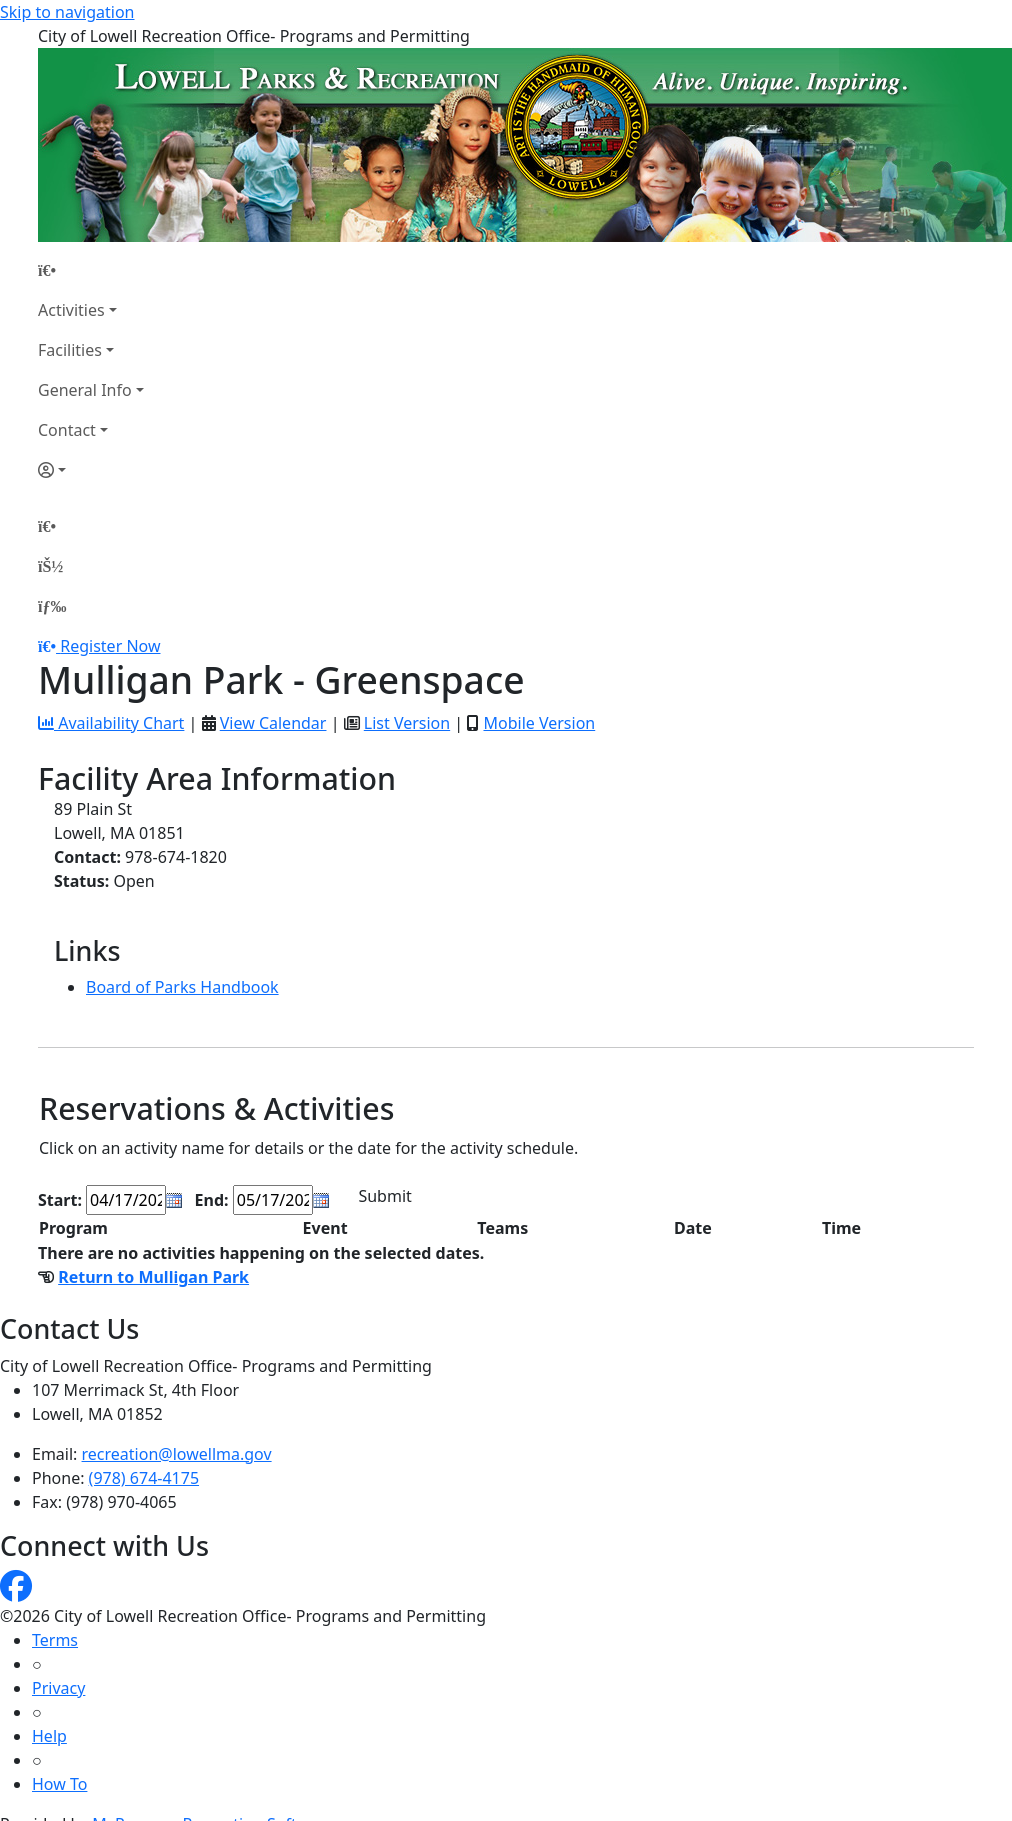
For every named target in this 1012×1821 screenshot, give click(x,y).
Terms (55, 1640)
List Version (407, 723)
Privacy (58, 1688)
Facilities (70, 350)
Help (49, 1736)
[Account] (91, 470)
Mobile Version (539, 723)
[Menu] (52, 606)
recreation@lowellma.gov (177, 1454)
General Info (85, 390)
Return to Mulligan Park (153, 1277)
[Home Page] (91, 270)
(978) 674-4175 (144, 1478)
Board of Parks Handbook (182, 987)
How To (59, 1784)
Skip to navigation (67, 12)
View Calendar (273, 723)
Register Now (110, 646)
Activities (71, 310)
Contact (67, 430)
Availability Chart (111, 723)
